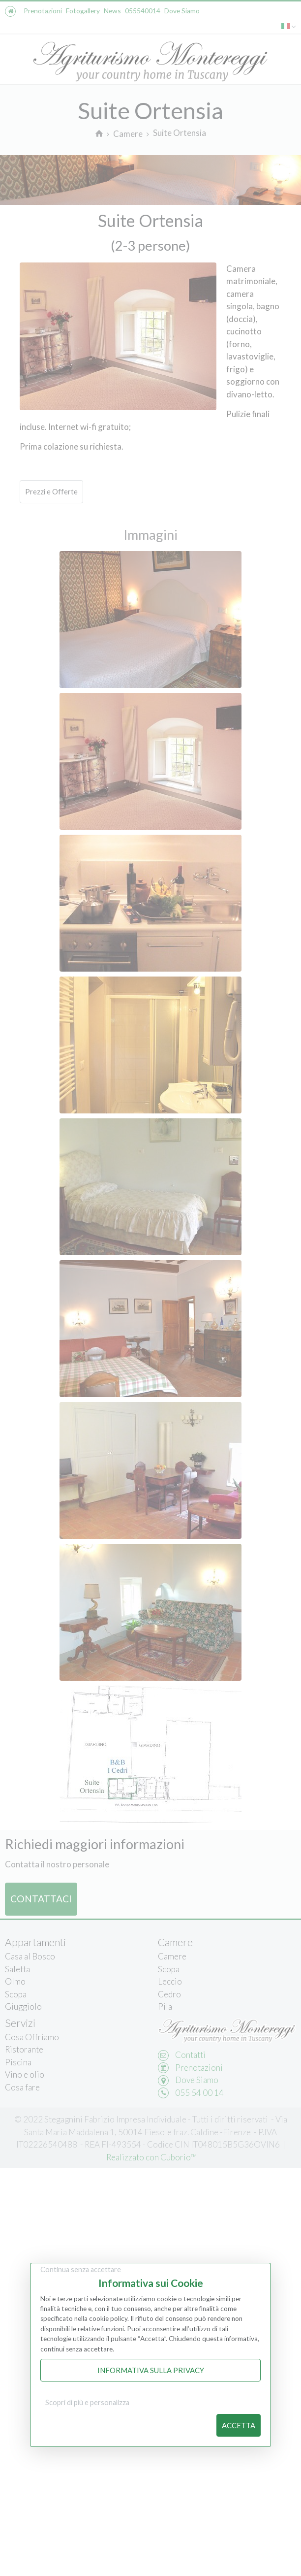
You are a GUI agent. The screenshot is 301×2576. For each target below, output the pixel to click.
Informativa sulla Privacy (150, 2370)
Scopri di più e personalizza (87, 2402)
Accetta (238, 2425)
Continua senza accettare (80, 2269)
